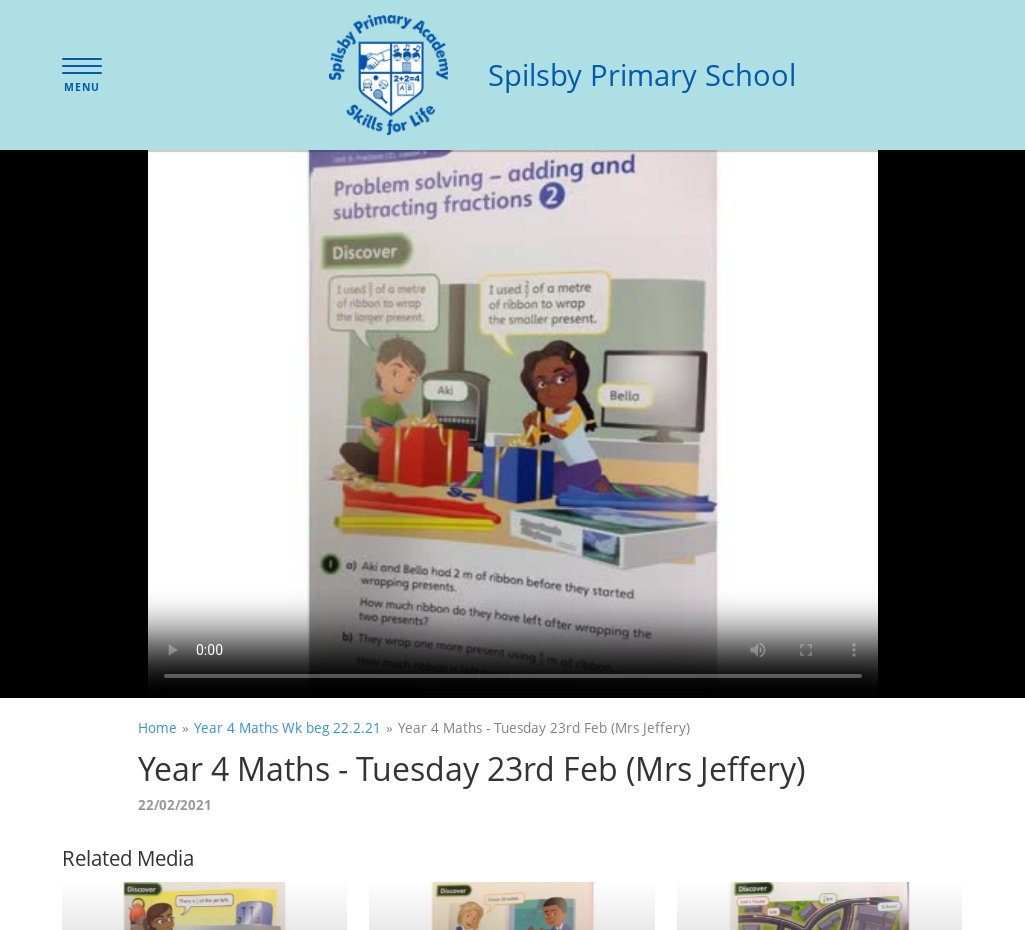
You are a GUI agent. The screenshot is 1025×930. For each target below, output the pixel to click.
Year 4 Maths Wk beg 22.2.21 (287, 727)
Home (157, 727)
